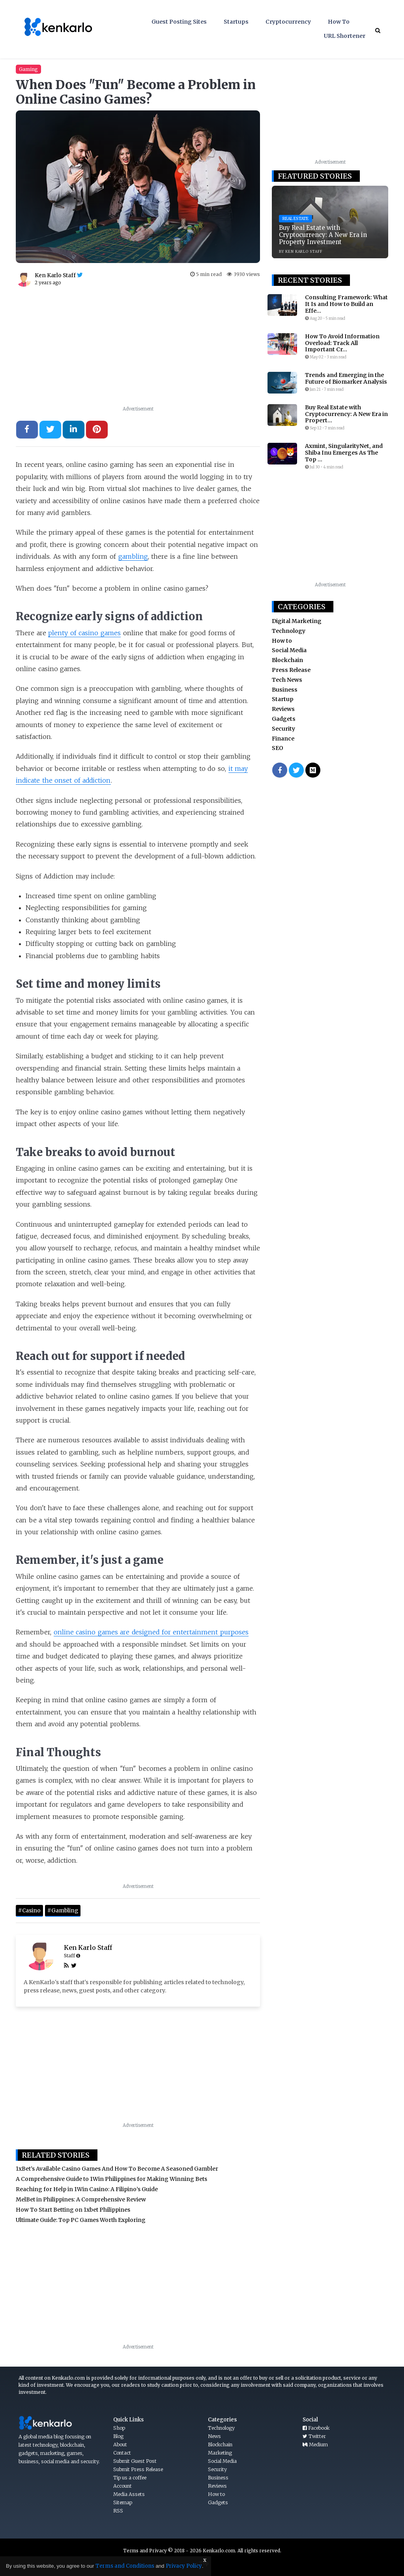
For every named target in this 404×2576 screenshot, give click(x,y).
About (120, 2444)
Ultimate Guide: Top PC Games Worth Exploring (81, 2219)
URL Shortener (344, 36)
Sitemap (122, 2502)
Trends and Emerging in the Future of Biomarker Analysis (346, 378)
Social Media (289, 650)
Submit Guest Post (135, 2461)
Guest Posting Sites (179, 22)
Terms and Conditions (124, 2566)
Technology (288, 631)
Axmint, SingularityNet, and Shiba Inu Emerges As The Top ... (344, 453)
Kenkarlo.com (219, 2551)
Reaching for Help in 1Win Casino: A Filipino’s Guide (87, 2189)
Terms (130, 2551)
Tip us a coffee (129, 2478)
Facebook (316, 2428)
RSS (118, 2511)
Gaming (28, 69)
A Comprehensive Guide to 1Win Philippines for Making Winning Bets (111, 2178)
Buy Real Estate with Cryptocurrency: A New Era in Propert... (346, 414)
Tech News (287, 680)
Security (283, 729)
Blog (118, 2436)
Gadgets (284, 719)
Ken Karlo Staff (88, 1947)
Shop (119, 2428)
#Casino (29, 1910)
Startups (236, 22)
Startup (283, 699)
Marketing (220, 2453)
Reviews (283, 709)
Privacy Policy (184, 2566)
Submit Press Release (138, 2469)
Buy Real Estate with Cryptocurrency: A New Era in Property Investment (323, 235)
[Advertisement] (138, 349)
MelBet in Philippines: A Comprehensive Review (81, 2199)
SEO (277, 748)
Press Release (291, 670)
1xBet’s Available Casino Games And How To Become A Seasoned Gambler (117, 2168)
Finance (283, 738)
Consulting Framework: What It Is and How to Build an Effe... (346, 304)
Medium (315, 2444)
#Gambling (62, 1910)
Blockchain (287, 660)
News (214, 2436)
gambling (133, 556)
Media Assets (129, 2494)
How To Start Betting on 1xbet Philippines (73, 2209)
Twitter (314, 2436)
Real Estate (295, 218)
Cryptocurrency (288, 22)
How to (282, 641)
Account (122, 2486)
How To (339, 22)
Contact (122, 2453)
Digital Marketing (297, 621)
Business (284, 689)
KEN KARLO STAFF (303, 251)
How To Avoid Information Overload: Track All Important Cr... (342, 343)
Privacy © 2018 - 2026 (176, 2551)
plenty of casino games (84, 633)
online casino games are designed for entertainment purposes (151, 1632)
